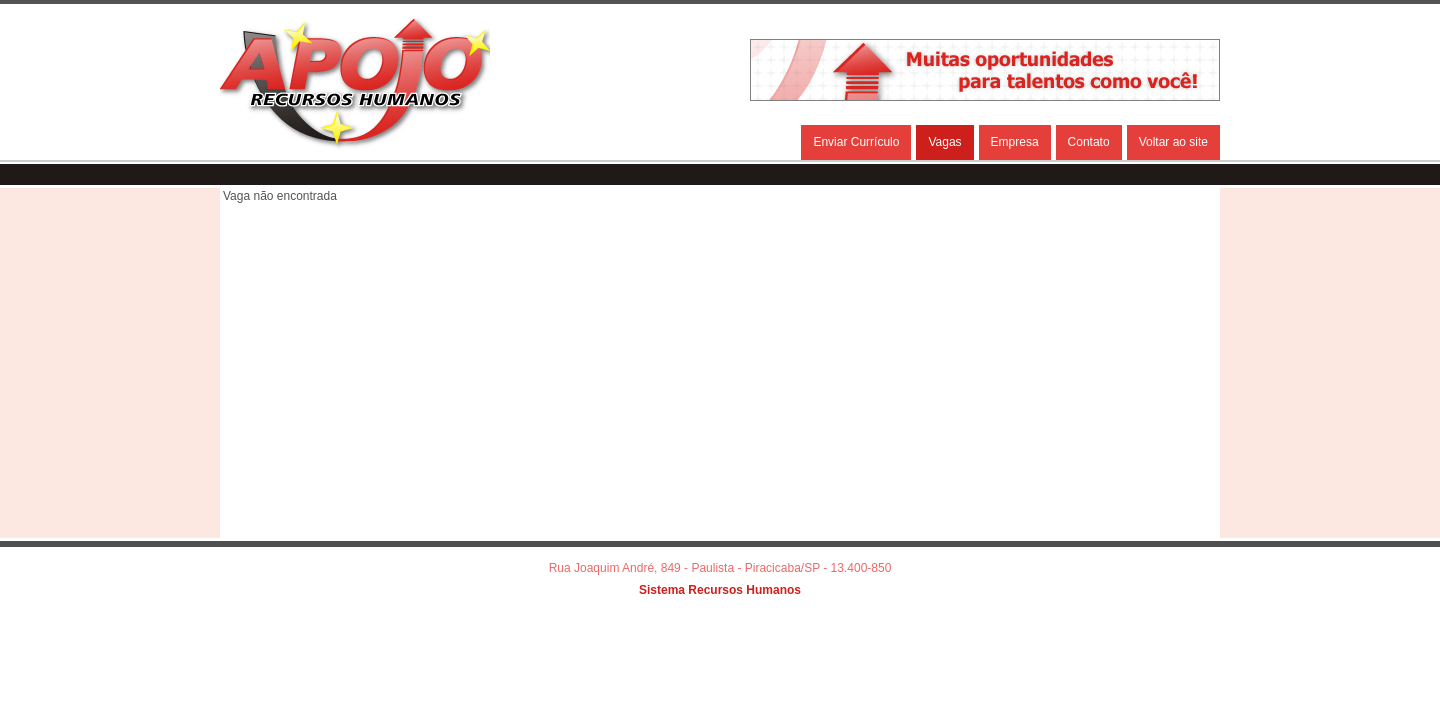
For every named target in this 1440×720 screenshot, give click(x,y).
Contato (1089, 142)
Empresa (1015, 142)
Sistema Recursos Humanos (720, 590)
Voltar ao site (1173, 142)
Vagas (944, 142)
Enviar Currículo (856, 142)
